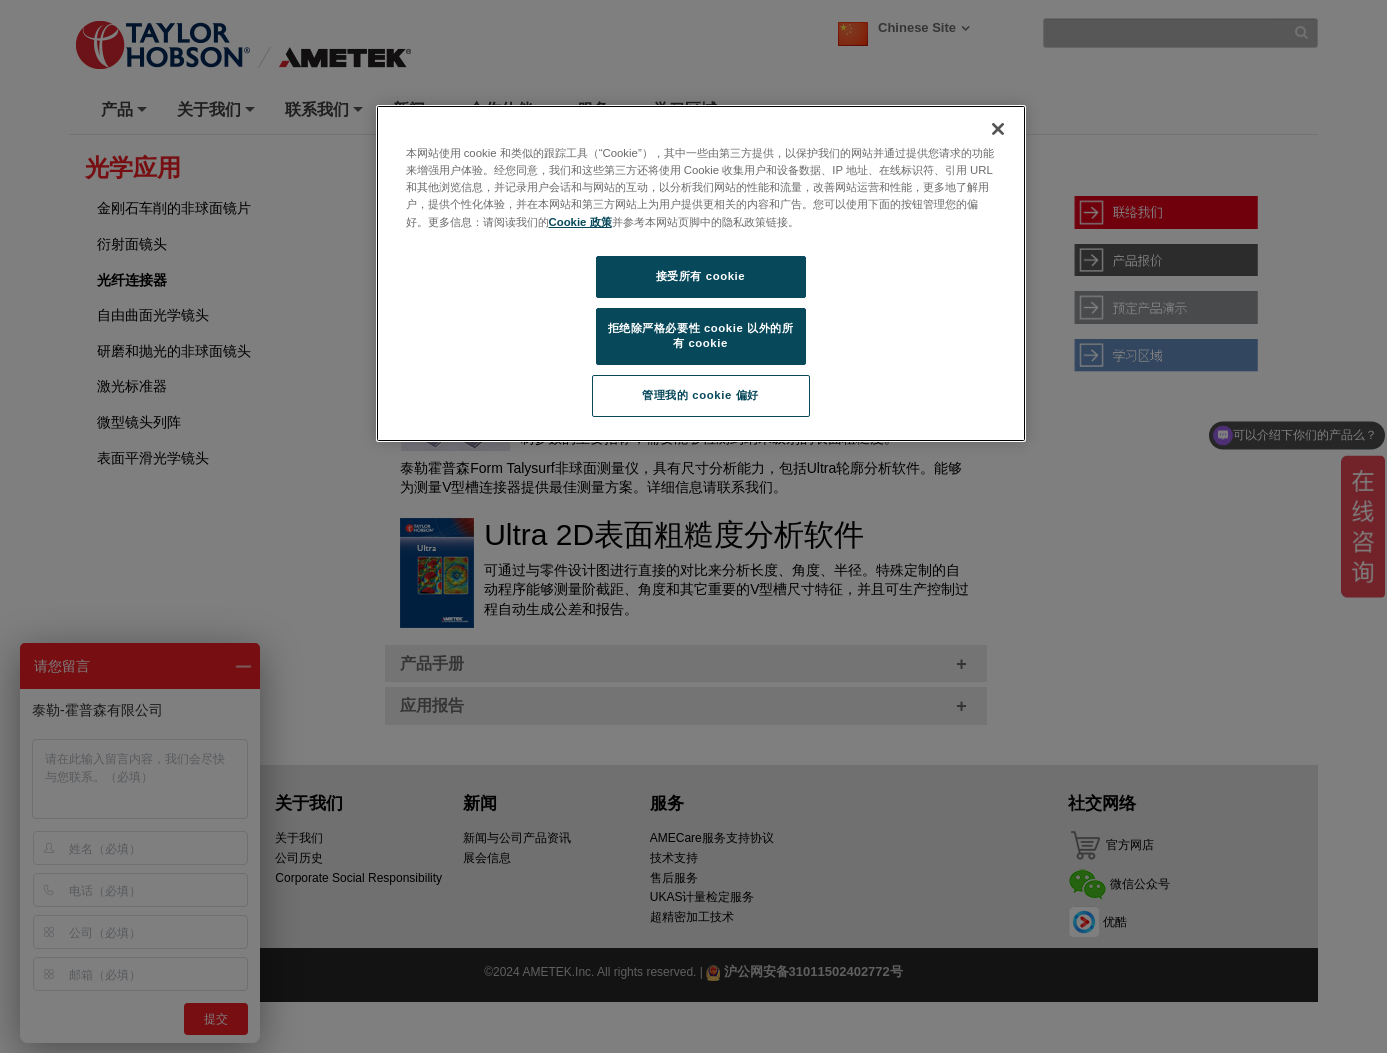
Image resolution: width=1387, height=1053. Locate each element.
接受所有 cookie (700, 276)
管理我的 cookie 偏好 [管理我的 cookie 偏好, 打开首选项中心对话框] (700, 395)
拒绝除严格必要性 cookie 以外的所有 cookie (701, 336)
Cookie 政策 (580, 222)
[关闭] (998, 129)
